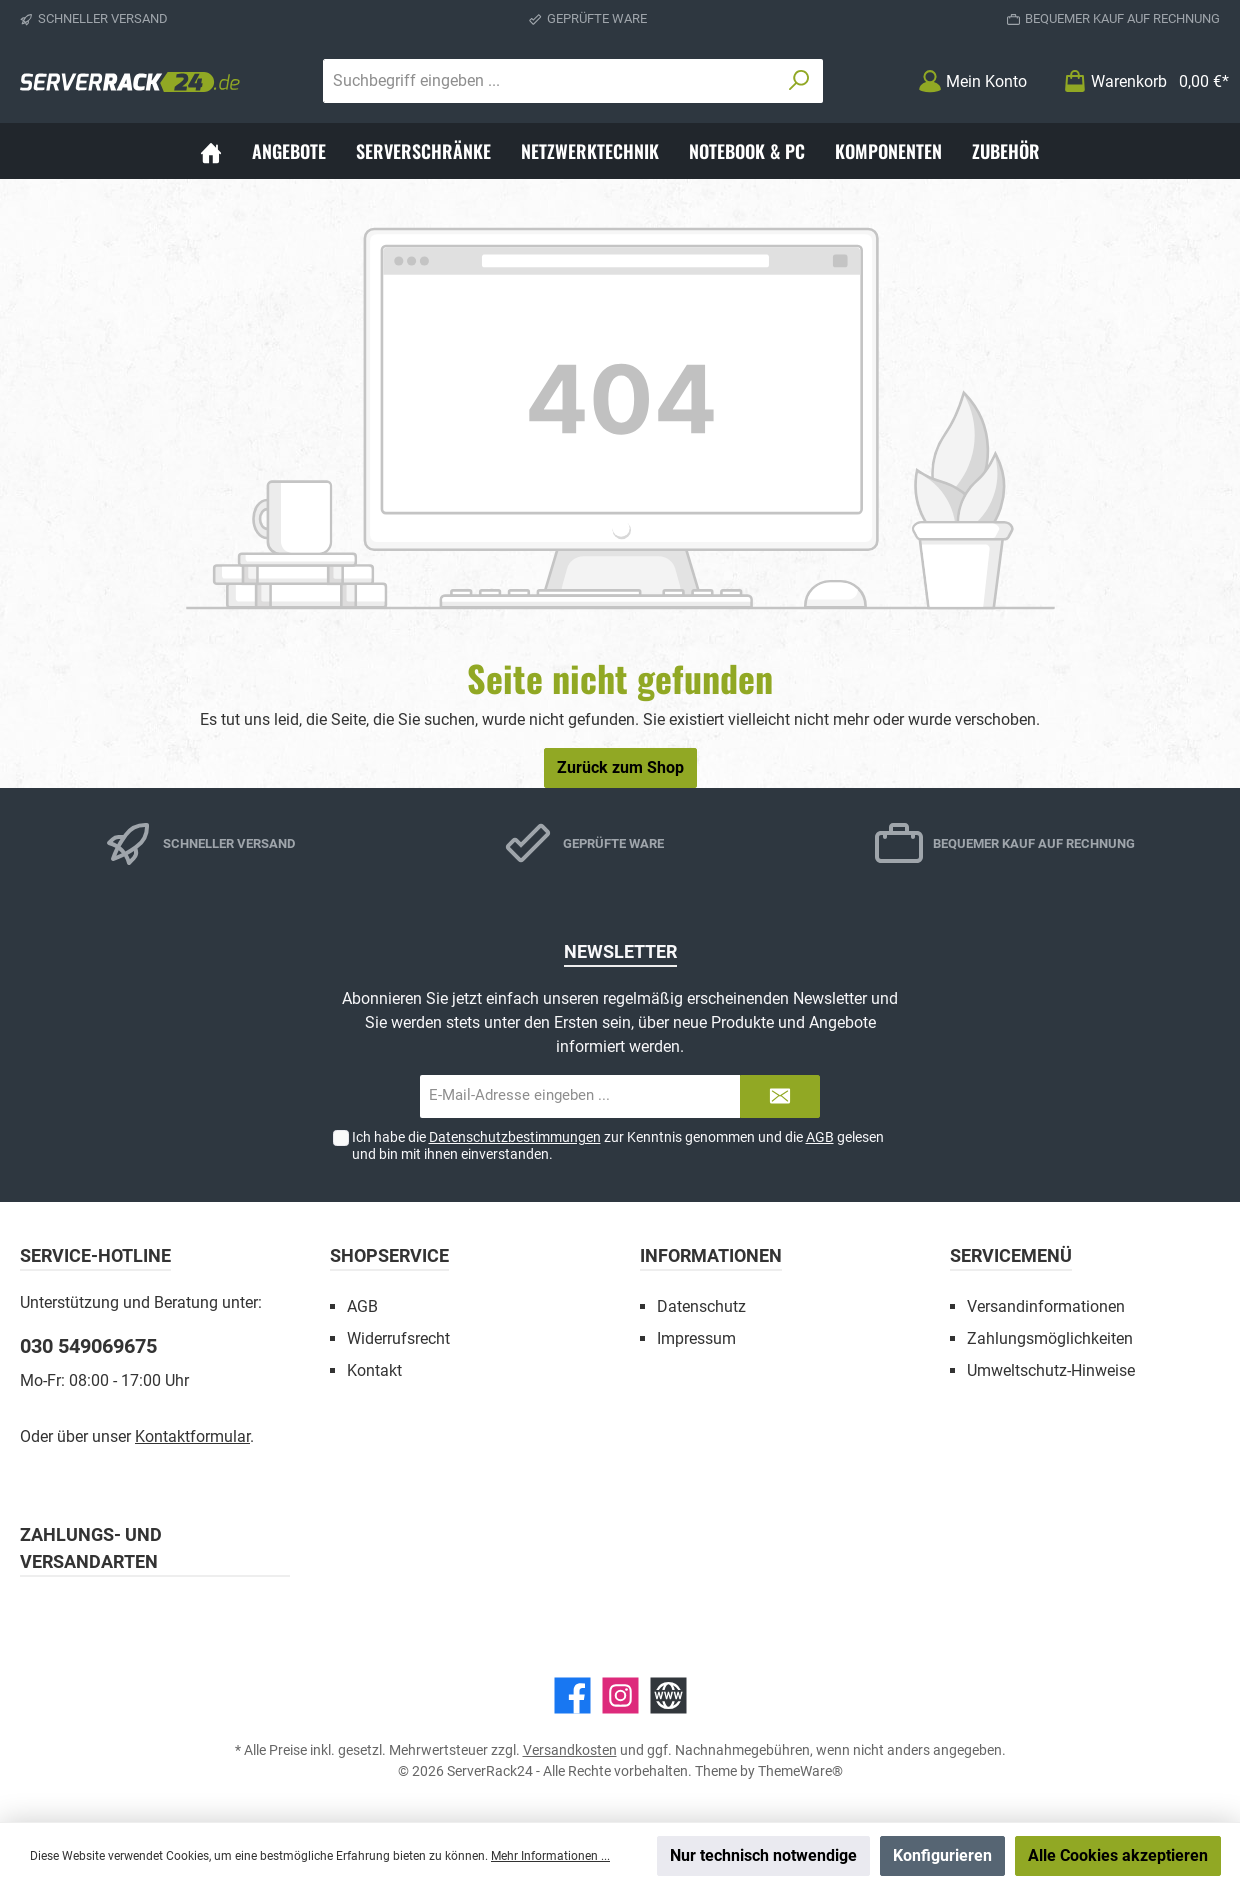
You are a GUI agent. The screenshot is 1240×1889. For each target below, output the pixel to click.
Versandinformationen (1046, 1306)
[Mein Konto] (972, 81)
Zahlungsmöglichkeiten (1050, 1338)
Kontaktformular (192, 1436)
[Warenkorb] (1140, 81)
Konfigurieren (942, 1855)
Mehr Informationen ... (550, 1856)
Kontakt (374, 1370)
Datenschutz (701, 1306)
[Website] (668, 1695)
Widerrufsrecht (398, 1338)
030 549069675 (88, 1346)
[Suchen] (799, 81)
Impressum (696, 1338)
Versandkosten (570, 1750)
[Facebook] (572, 1695)
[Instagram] (620, 1695)
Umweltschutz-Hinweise (1051, 1370)
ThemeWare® (800, 1771)
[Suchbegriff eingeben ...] (550, 81)
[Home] (211, 151)
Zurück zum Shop (620, 767)
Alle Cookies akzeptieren (1118, 1855)
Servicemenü (1011, 1255)
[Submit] (780, 1096)
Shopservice (389, 1255)
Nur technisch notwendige (763, 1855)
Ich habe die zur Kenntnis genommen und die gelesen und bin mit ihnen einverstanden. (618, 1145)
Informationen (711, 1255)
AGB (820, 1137)
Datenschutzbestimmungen (515, 1137)
